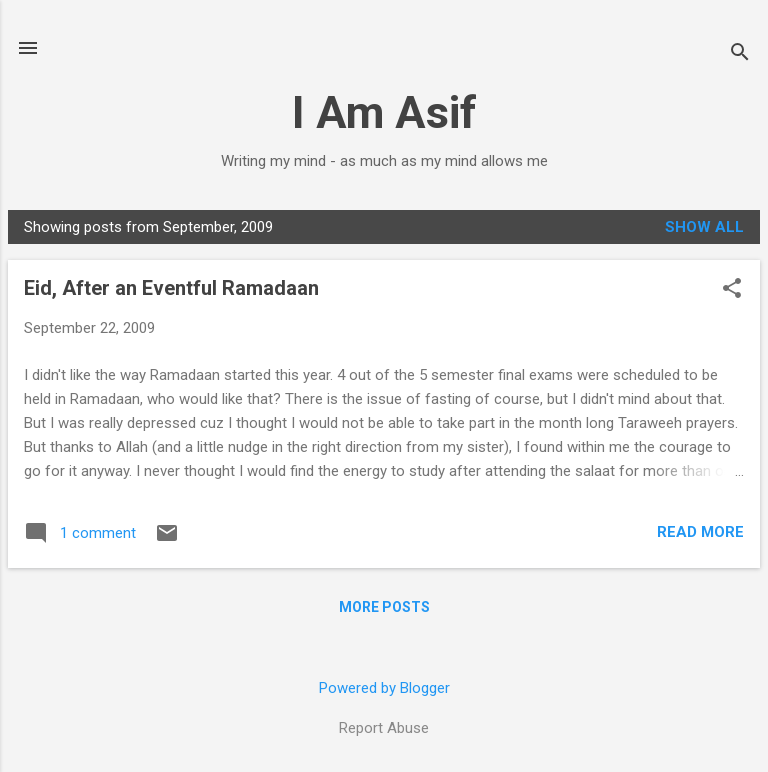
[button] (732, 290)
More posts (384, 607)
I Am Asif (384, 112)
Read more (700, 532)
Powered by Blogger (384, 688)
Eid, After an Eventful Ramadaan (171, 288)
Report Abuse (384, 728)
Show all (704, 227)
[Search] (740, 54)
